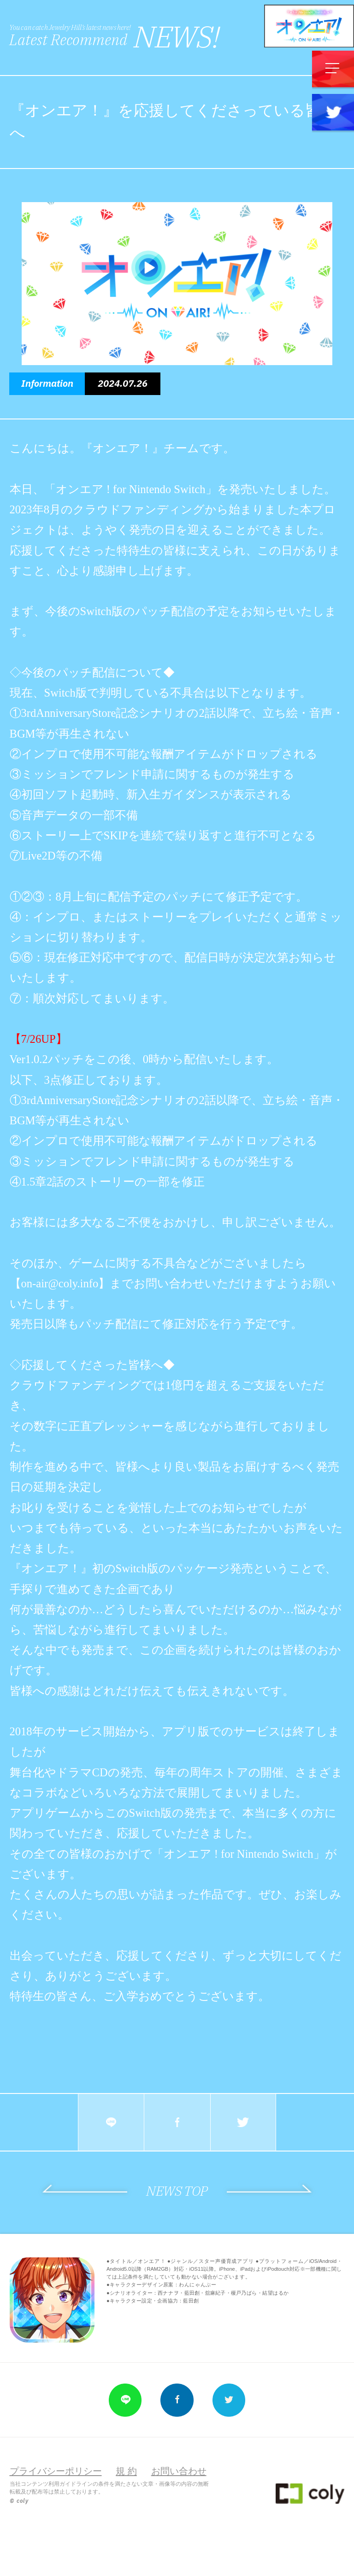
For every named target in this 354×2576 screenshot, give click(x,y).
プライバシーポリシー (56, 2471)
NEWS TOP (176, 2191)
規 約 (126, 2471)
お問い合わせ (178, 2471)
